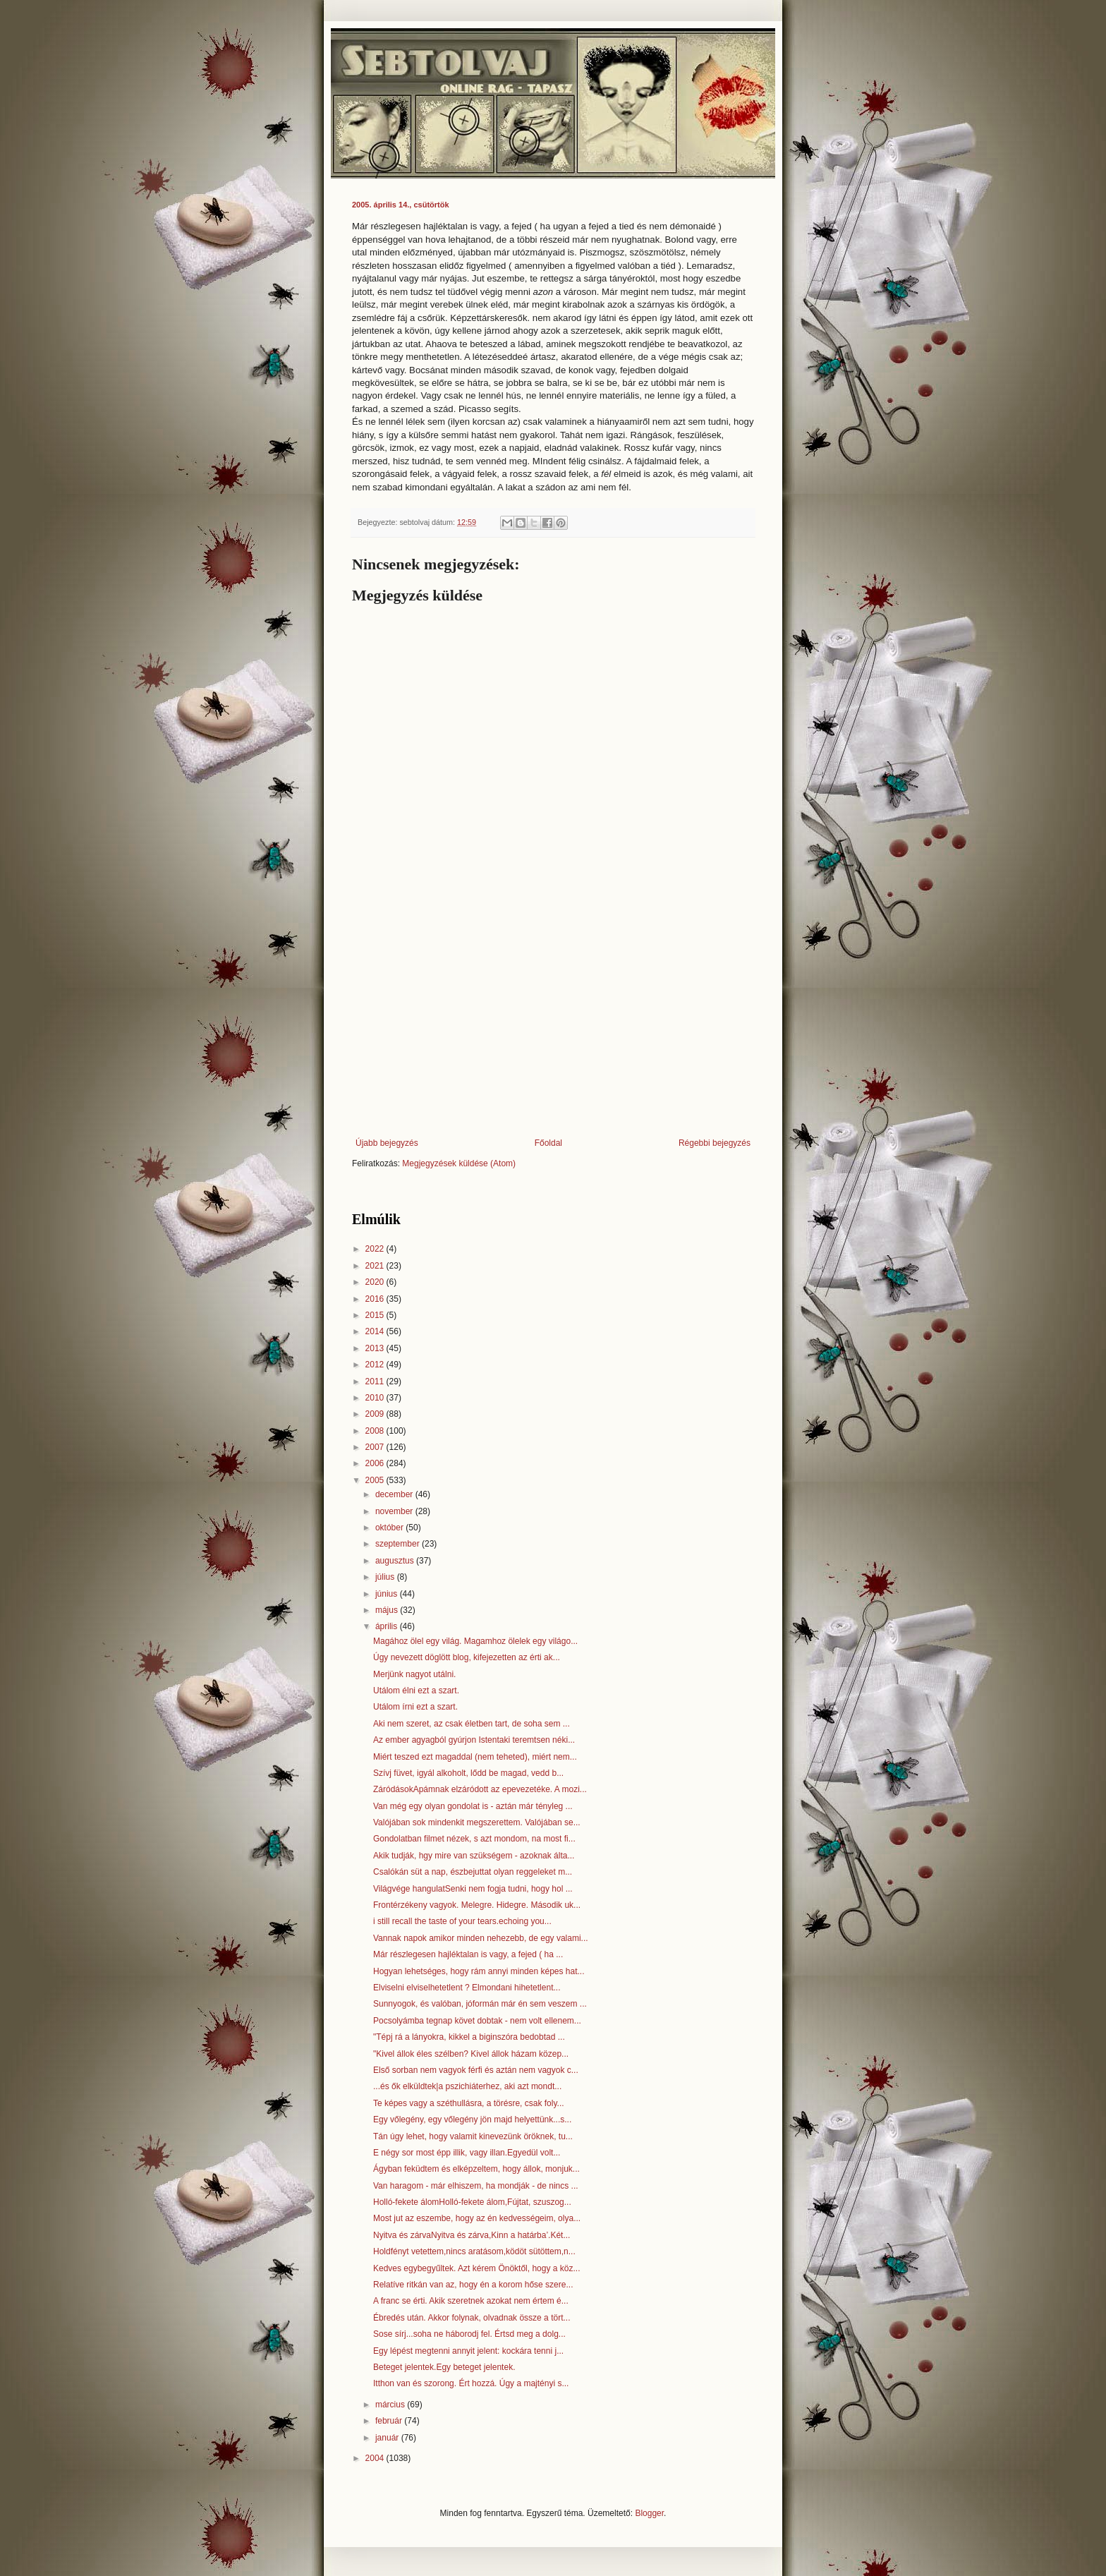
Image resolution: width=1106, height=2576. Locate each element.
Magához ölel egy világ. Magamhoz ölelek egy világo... (475, 1641)
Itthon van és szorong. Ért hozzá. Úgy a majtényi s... (471, 2383)
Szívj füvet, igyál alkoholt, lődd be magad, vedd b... (468, 1773)
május (387, 1610)
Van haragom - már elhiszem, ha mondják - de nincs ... (475, 2186)
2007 (376, 1447)
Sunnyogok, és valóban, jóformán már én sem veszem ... (480, 2004)
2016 (376, 1299)
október (390, 1527)
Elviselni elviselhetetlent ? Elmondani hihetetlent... (467, 1988)
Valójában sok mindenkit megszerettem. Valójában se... (477, 1822)
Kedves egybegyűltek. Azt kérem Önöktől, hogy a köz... (477, 2268)
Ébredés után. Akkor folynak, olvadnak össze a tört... (472, 2318)
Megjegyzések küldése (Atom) (459, 1163)
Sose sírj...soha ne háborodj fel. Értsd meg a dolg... (469, 2334)
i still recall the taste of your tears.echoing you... (462, 1921)
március (391, 2404)
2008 (376, 1431)
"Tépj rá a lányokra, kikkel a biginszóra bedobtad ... (469, 2037)
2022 (376, 1249)
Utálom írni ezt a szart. (415, 1707)
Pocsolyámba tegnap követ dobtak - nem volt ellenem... (477, 2021)
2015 (376, 1315)
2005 (376, 1480)
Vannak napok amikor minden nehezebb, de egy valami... (480, 1938)
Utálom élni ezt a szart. (416, 1690)
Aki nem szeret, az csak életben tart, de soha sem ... (471, 1724)
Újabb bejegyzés (387, 1143)
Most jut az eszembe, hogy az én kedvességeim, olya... (477, 2218)
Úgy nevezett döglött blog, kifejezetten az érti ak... (466, 1657)
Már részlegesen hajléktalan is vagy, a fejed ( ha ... (468, 1954)
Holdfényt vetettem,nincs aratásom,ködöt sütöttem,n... (474, 2251)
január (388, 2438)
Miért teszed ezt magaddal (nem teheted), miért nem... (475, 1757)
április (387, 1626)
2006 (376, 1463)
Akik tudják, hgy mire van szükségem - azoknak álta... (473, 1856)
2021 (376, 1266)
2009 (376, 1414)
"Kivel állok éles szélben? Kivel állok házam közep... (471, 2054)
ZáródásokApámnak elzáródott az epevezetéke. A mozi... (480, 1789)
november (395, 1511)
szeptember (398, 1544)
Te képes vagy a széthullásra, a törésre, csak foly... (468, 2103)
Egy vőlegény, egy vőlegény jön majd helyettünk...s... (472, 2119)
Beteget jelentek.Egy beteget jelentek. (444, 2367)
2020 (376, 1282)
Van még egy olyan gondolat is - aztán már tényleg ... (473, 1806)
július (386, 1577)
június (387, 1594)
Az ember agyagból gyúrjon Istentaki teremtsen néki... (474, 1740)
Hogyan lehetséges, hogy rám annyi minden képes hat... (479, 1971)
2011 (376, 1381)
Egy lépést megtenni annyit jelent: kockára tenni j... (468, 2351)
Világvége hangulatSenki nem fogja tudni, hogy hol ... (473, 1889)
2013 (376, 1348)
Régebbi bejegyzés (714, 1143)
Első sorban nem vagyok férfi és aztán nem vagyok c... (475, 2070)
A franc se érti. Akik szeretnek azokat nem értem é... (471, 2301)
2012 (376, 1364)
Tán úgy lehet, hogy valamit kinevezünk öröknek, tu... (473, 2136)
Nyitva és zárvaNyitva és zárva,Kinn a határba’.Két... (471, 2235)
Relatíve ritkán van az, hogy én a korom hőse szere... (473, 2285)
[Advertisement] (553, 1021)
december (395, 1494)
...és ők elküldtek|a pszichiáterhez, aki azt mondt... (467, 2086)
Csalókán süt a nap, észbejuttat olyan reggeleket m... (472, 1872)
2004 (376, 2458)
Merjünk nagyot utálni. (414, 1674)
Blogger (649, 2513)
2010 (376, 1398)
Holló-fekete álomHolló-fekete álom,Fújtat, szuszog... (472, 2202)
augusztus (395, 1561)
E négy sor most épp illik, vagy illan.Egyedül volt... (466, 2153)
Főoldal (548, 1143)
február (389, 2421)
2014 (376, 1331)
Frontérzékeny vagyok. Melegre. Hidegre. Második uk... (477, 1905)
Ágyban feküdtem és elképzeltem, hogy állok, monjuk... (476, 2169)
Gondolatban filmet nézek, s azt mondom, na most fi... (474, 1839)
